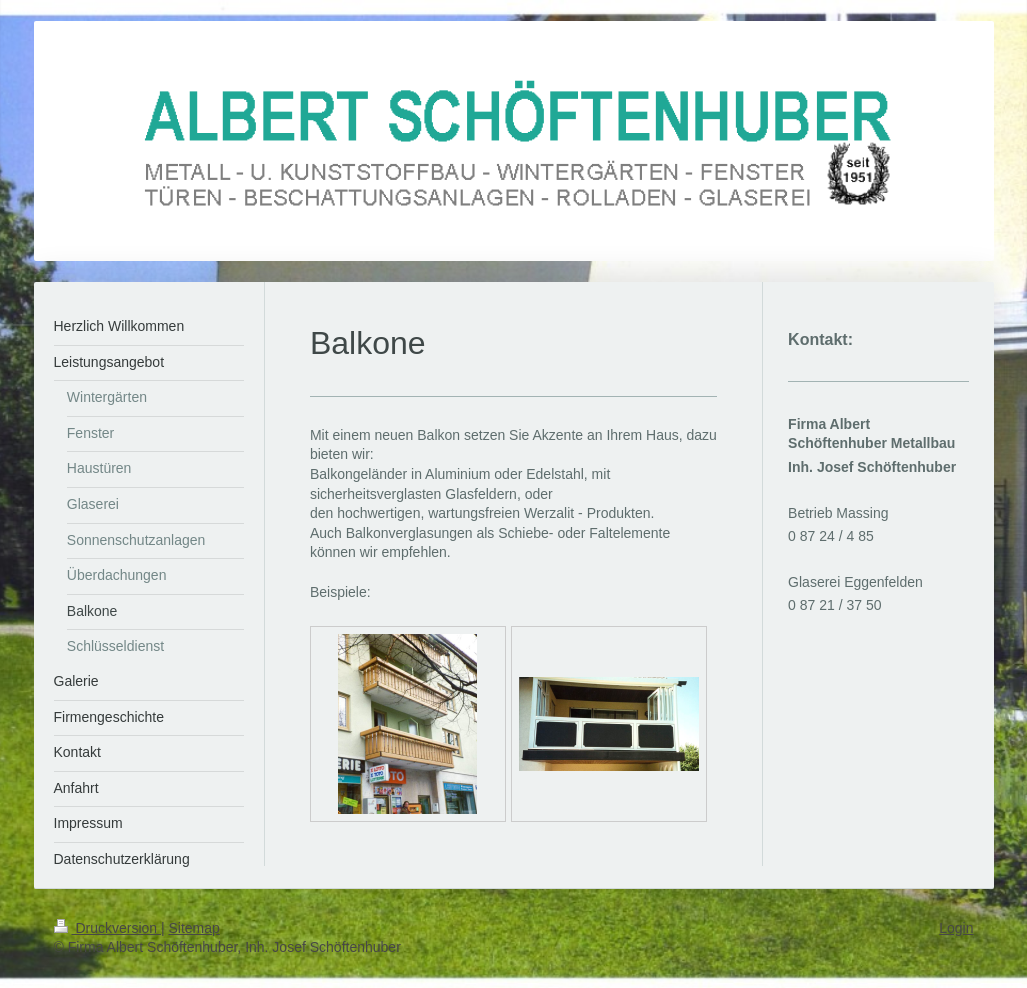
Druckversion (107, 928)
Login (956, 928)
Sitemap (194, 928)
